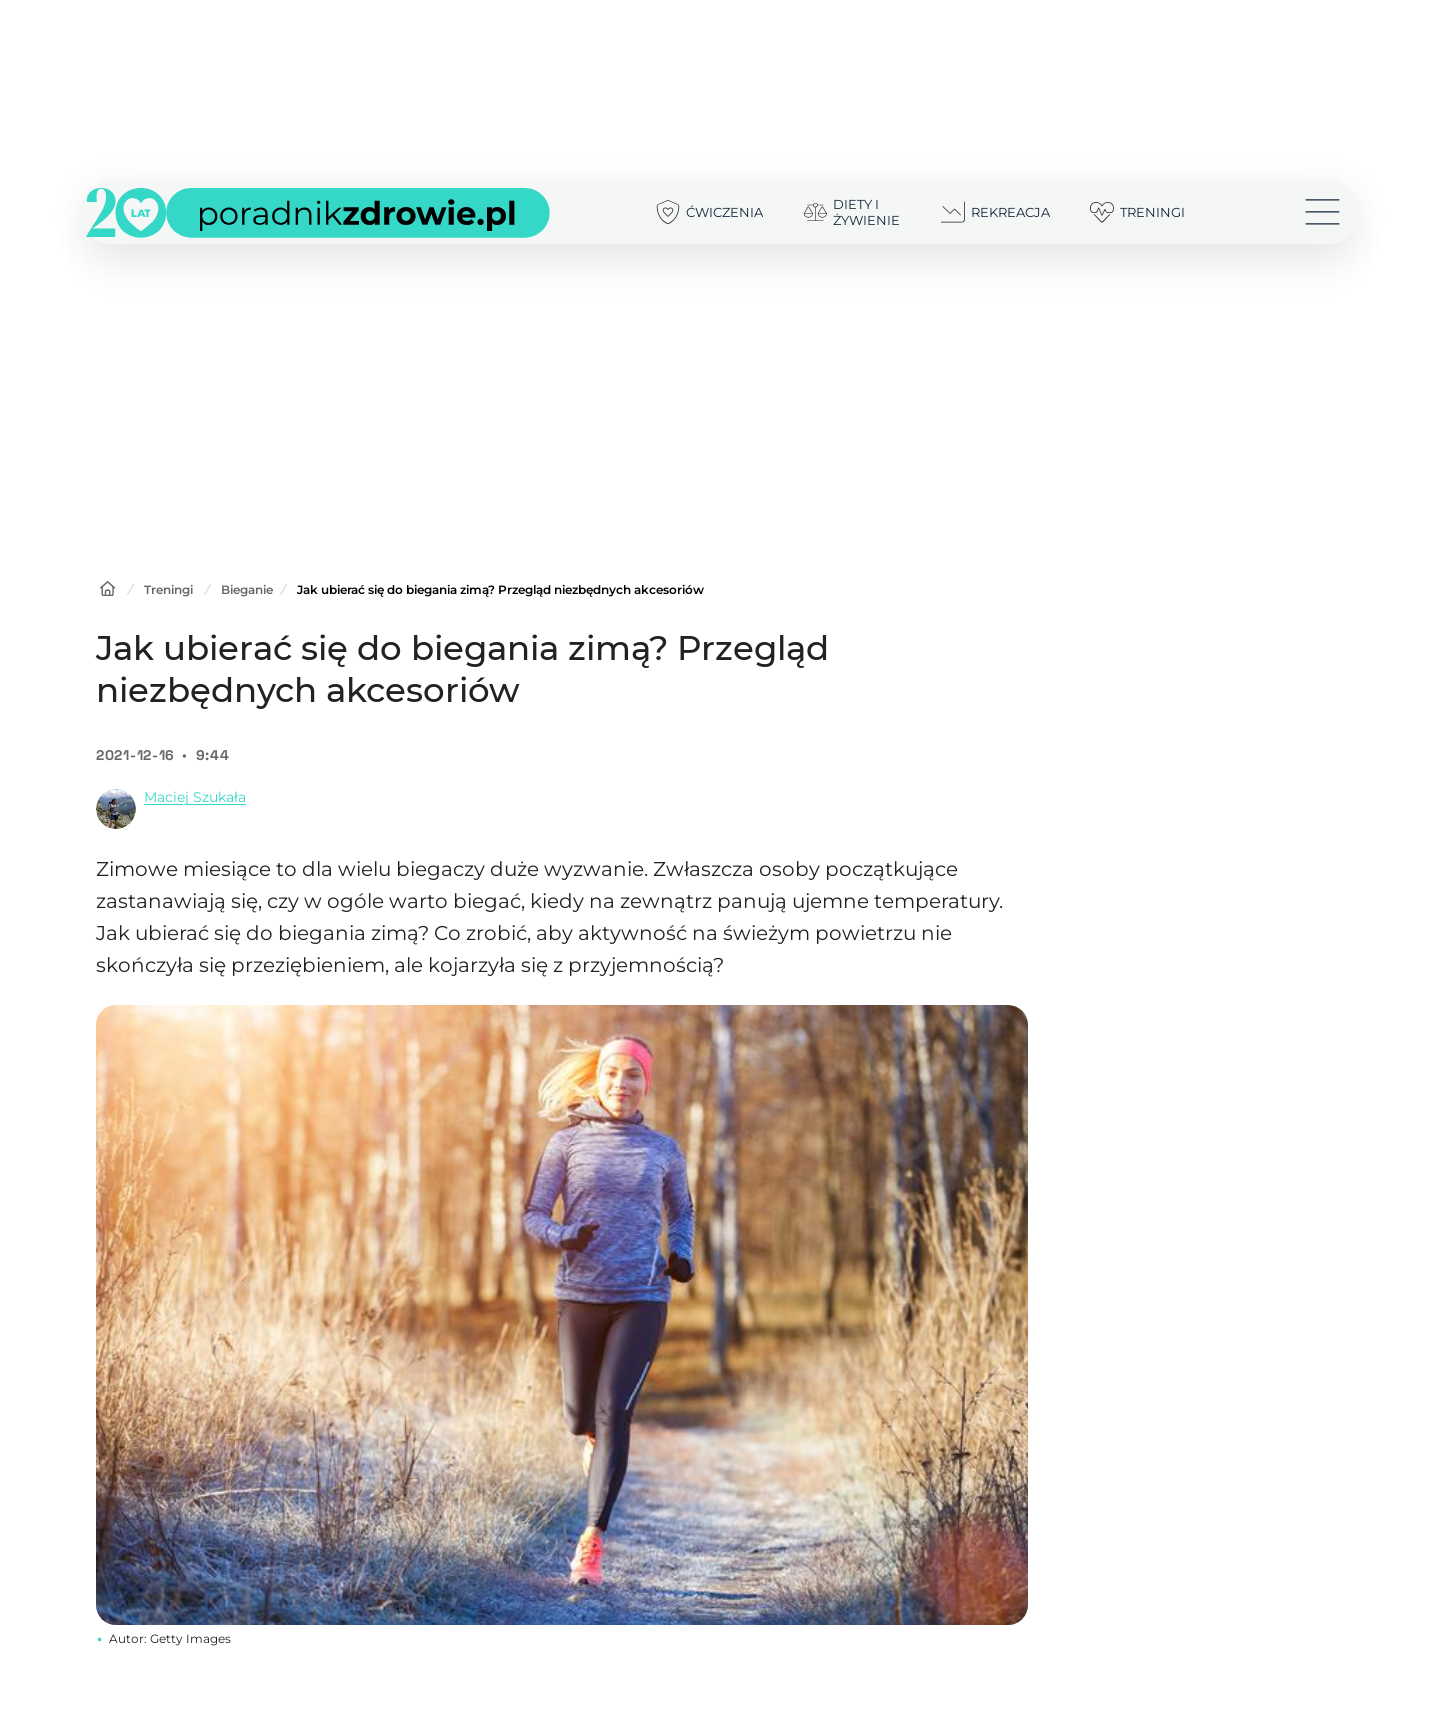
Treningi (168, 589)
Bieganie (247, 589)
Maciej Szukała (195, 797)
